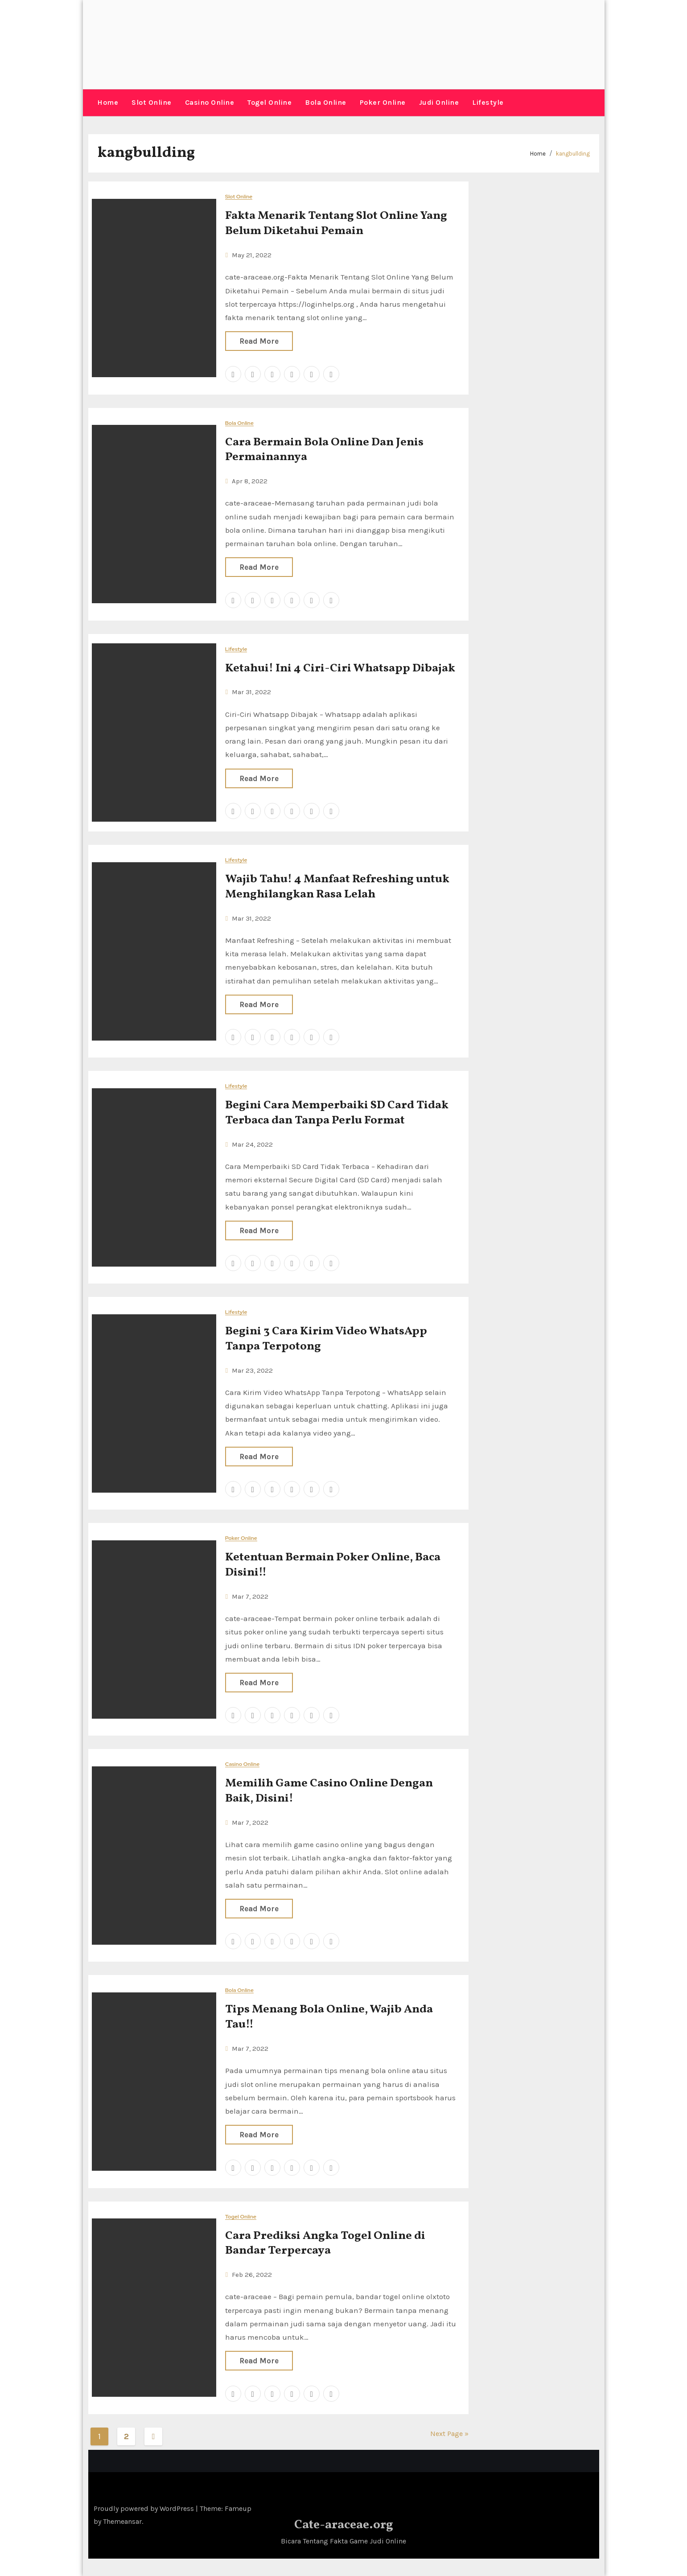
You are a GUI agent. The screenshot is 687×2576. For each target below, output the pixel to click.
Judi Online (439, 102)
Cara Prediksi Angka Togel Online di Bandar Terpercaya (325, 2243)
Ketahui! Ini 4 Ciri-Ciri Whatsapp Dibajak (340, 668)
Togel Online (269, 102)
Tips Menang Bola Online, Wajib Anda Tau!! (329, 2017)
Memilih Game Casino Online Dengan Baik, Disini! (329, 1790)
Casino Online (209, 102)
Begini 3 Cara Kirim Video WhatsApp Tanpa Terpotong (326, 1338)
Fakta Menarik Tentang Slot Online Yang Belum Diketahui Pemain (336, 223)
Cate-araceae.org (343, 2524)
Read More (259, 341)
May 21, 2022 (252, 255)
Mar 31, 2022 (251, 692)
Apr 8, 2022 (249, 481)
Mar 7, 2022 (250, 1596)
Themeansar (122, 2521)
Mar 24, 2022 (252, 1144)
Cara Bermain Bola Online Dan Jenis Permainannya (324, 449)
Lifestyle (488, 102)
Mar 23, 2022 (252, 1370)
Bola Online (325, 102)
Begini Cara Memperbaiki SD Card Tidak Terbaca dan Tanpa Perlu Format (336, 1112)
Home (107, 102)
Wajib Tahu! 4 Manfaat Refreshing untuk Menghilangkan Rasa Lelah (337, 886)
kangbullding (573, 153)
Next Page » (449, 2433)
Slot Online (152, 102)
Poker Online (383, 102)
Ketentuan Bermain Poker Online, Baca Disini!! (332, 1564)
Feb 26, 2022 (252, 2274)
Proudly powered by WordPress (145, 2508)
